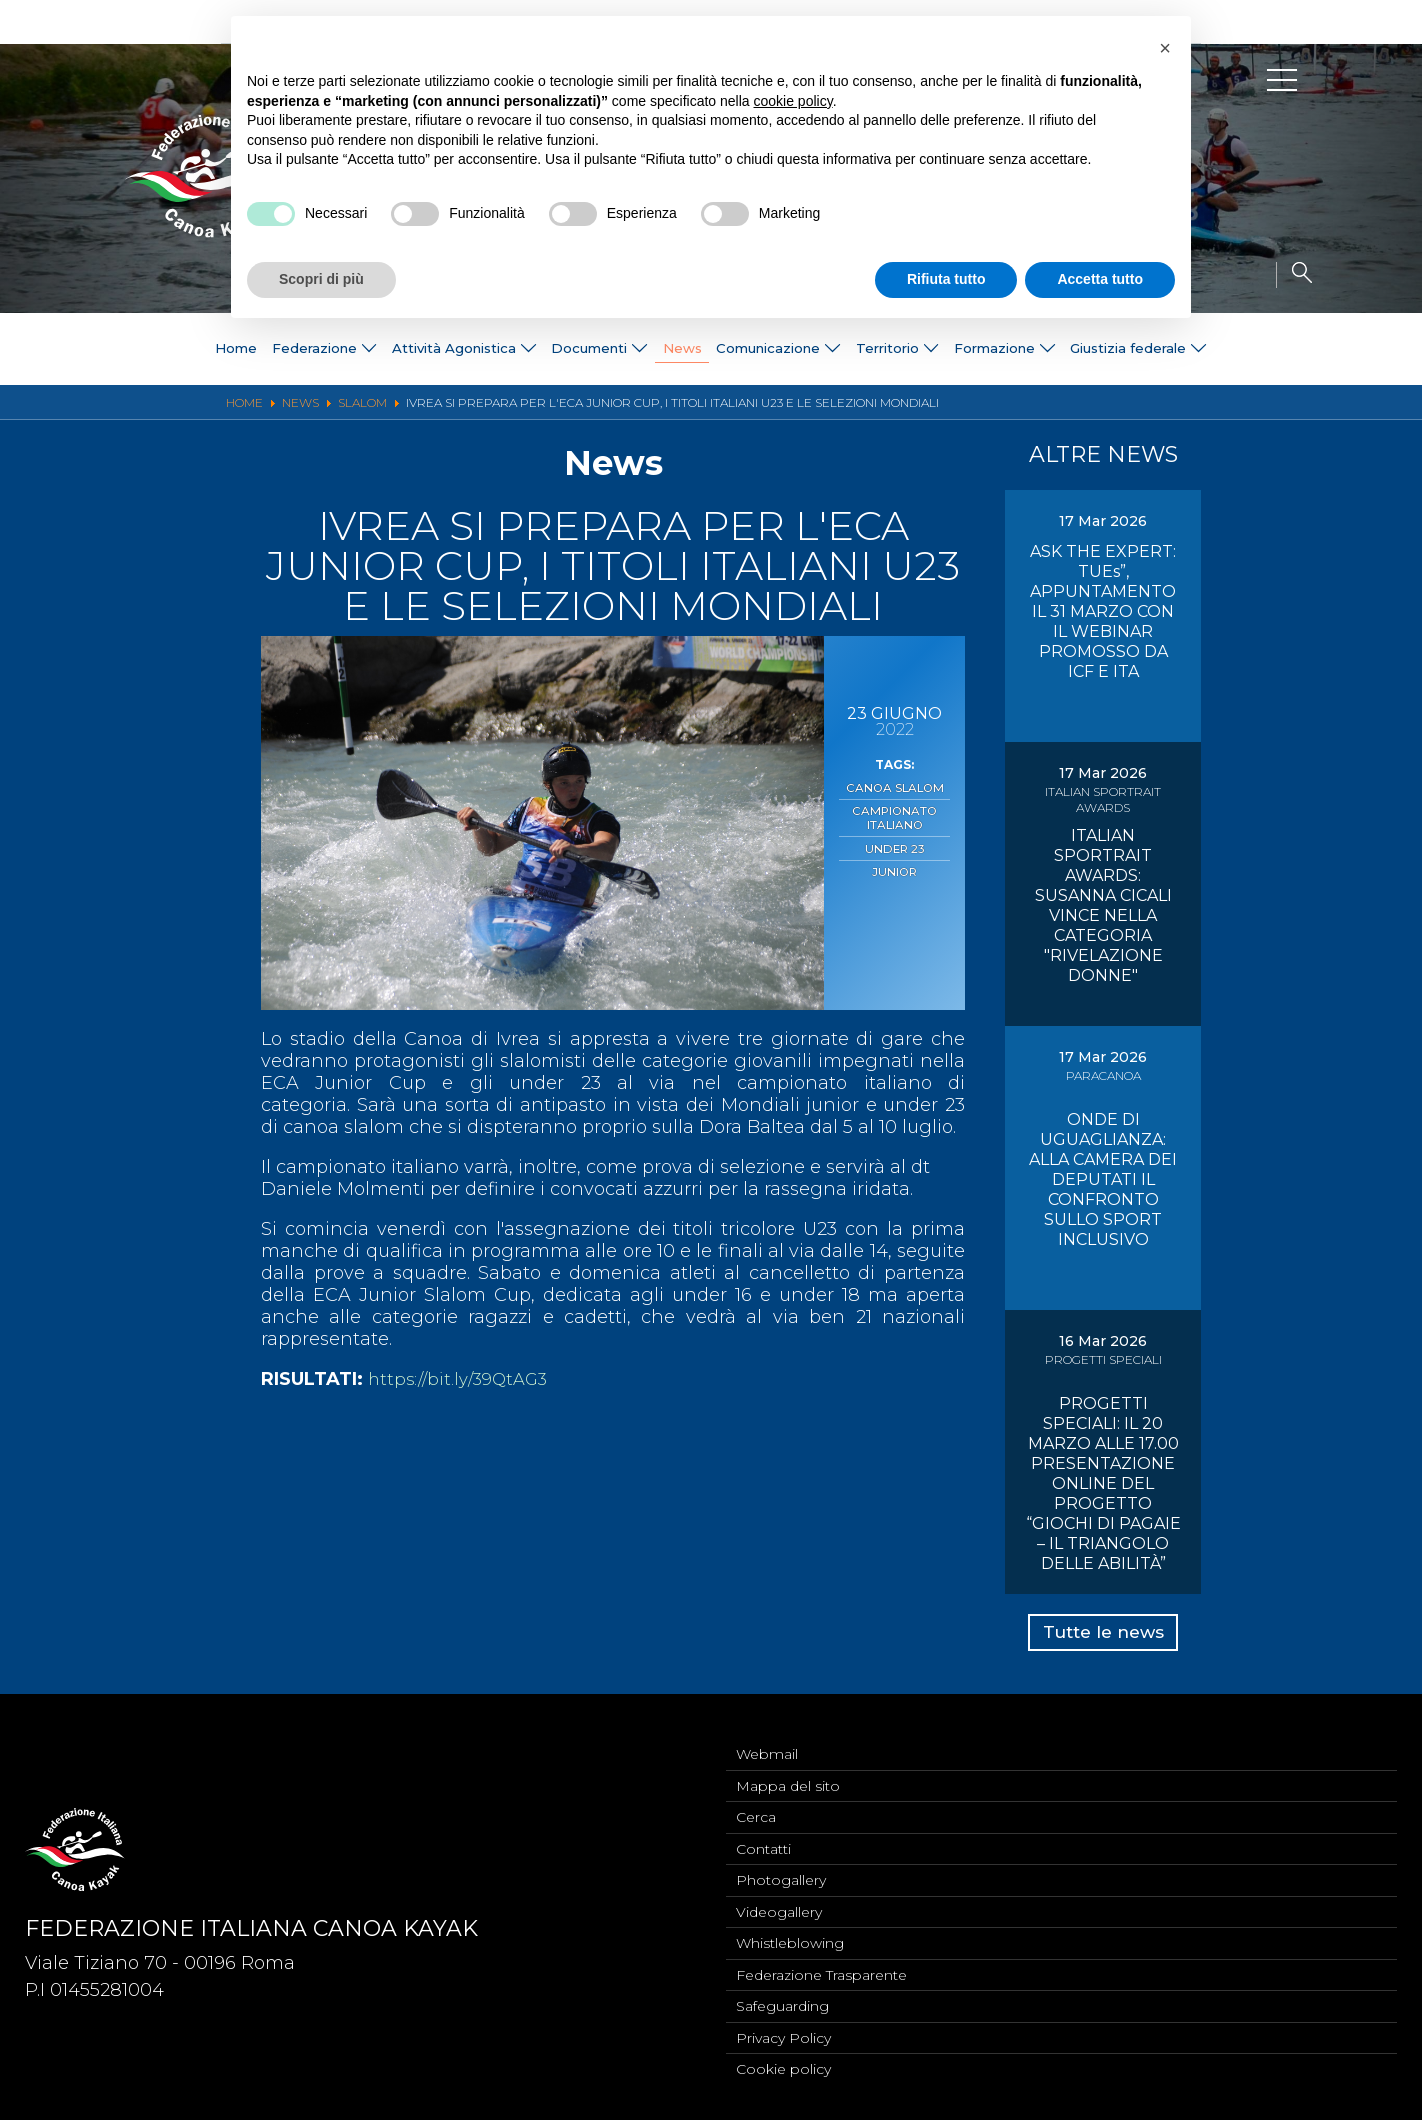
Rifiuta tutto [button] (946, 279)
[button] (1165, 48)
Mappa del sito (788, 1772)
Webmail (767, 1739)
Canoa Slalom (894, 787)
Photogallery (781, 1871)
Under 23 (895, 843)
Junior (894, 864)
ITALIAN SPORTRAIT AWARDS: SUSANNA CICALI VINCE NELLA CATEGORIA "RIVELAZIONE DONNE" (1103, 905)
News (679, 349)
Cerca (756, 1805)
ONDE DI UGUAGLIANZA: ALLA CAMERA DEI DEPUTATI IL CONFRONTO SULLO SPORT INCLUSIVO (1103, 1179)
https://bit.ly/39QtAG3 (463, 1379)
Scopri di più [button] (321, 279)
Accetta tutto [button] (1100, 279)
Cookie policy (783, 2069)
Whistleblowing (790, 1937)
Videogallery (779, 1904)
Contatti (763, 1838)
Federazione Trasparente (821, 1970)
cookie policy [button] (793, 101)
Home (183, 349)
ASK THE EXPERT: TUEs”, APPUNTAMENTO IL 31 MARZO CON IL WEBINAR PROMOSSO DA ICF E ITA (1103, 611)
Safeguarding (782, 2003)
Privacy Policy (783, 2036)
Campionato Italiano (894, 815)
